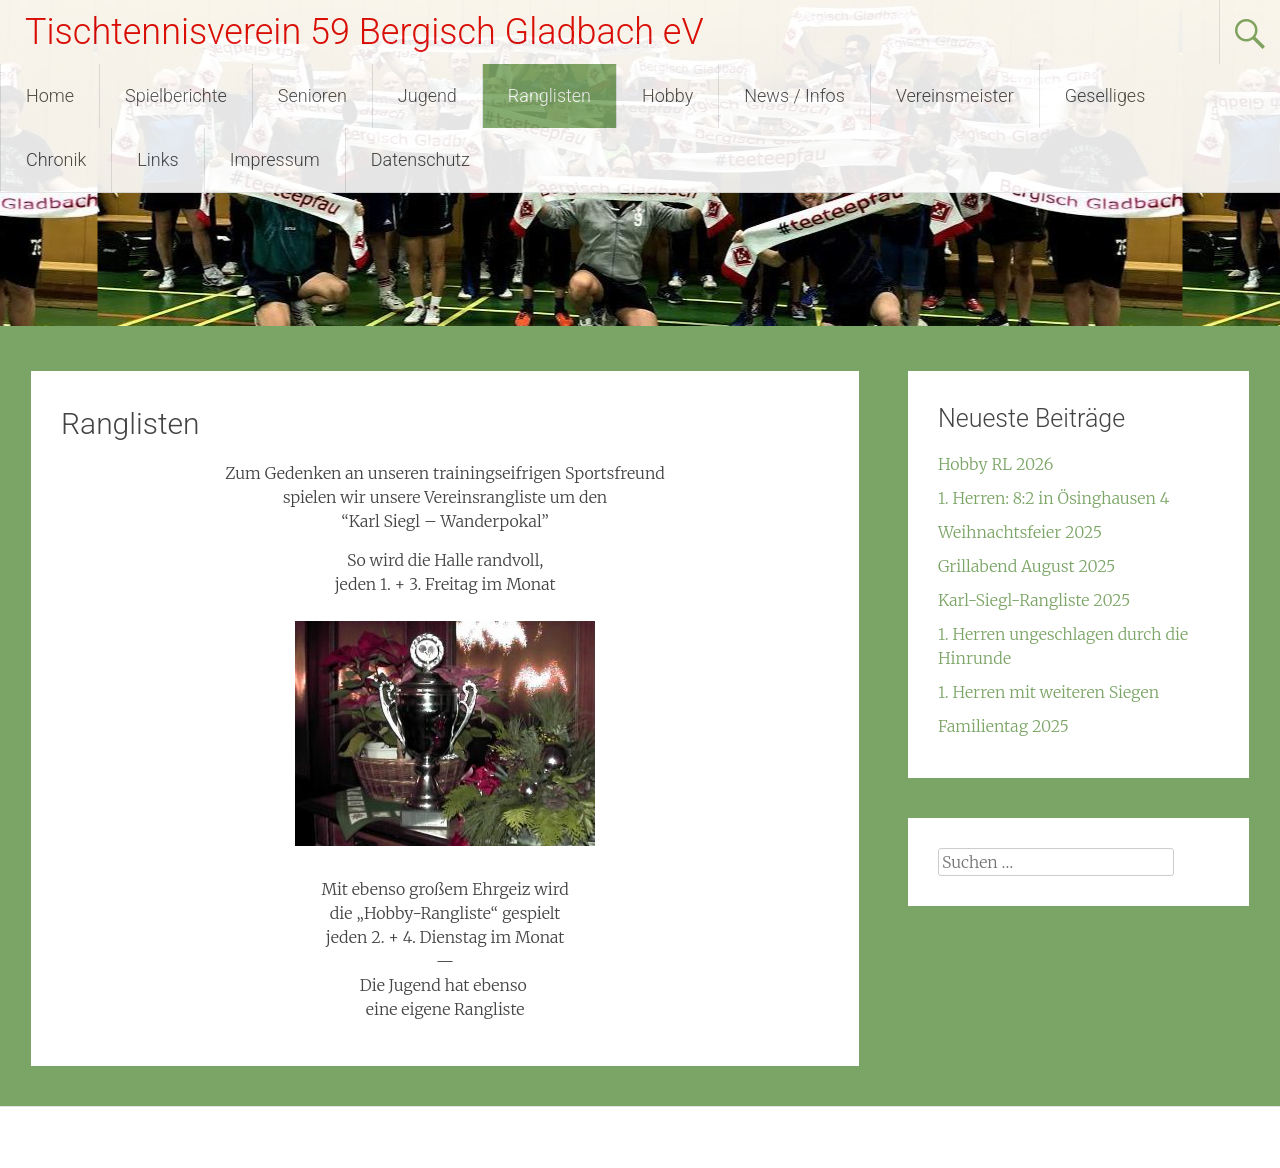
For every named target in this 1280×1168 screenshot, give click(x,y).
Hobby (667, 95)
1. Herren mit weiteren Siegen (1048, 692)
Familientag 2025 (1003, 726)
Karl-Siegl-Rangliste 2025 (1034, 600)
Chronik (56, 159)
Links (157, 159)
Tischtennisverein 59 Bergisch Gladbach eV (364, 32)
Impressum (275, 159)
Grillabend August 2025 (1026, 566)
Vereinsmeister (955, 95)
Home (50, 95)
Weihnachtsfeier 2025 (1020, 532)
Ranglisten (549, 95)
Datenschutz (420, 159)
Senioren (312, 95)
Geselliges (1105, 95)
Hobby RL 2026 (995, 464)
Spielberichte (176, 95)
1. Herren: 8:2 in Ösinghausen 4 (1053, 498)
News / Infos (794, 95)
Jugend (427, 95)
